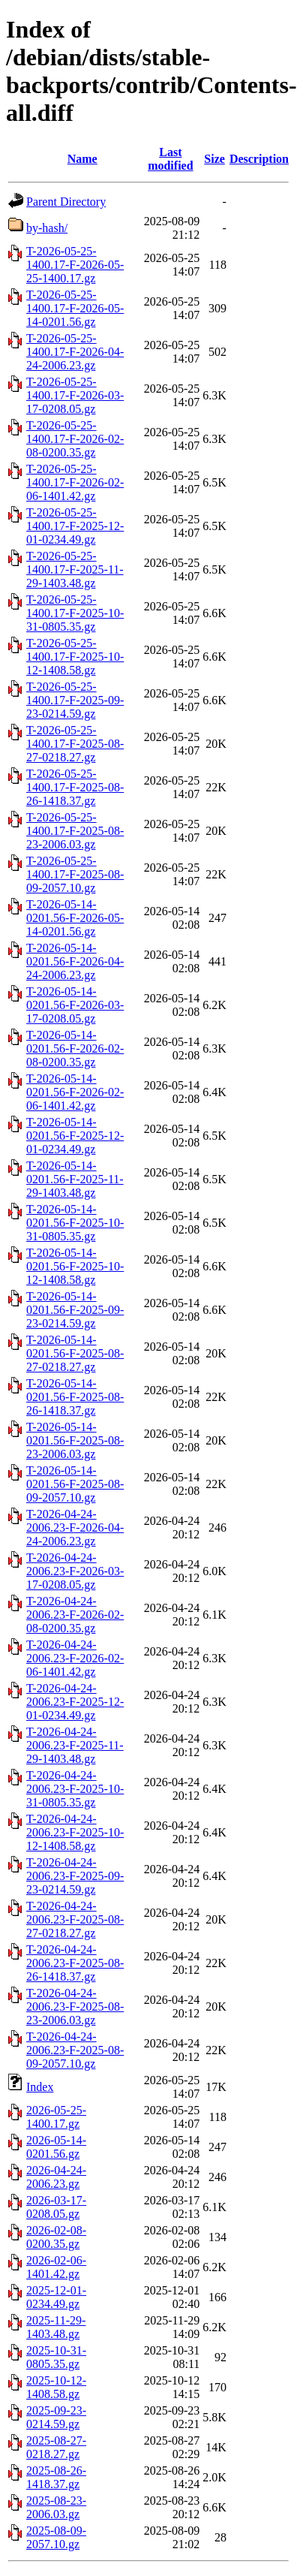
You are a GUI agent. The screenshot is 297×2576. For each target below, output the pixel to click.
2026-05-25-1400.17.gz (56, 2117)
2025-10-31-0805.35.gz (56, 2357)
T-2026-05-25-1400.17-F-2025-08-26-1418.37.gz (75, 787)
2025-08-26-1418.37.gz (56, 2477)
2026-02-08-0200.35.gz (56, 2237)
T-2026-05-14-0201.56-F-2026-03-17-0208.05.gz (75, 1005)
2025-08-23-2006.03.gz (56, 2507)
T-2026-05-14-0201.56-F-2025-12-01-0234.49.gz (75, 1135)
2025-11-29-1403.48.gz (56, 2327)
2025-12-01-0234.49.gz (56, 2297)
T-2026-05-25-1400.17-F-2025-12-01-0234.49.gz (75, 526)
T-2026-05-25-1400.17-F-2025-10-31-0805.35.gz (75, 613)
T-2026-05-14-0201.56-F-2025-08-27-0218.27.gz (75, 1353)
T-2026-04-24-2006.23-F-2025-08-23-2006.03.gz (75, 2006)
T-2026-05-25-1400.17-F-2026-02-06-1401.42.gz (75, 482)
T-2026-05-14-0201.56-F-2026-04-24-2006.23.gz (75, 961)
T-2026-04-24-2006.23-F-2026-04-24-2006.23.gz (75, 1527)
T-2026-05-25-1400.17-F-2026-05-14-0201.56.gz (75, 308)
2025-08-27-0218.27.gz (56, 2447)
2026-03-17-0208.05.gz (56, 2207)
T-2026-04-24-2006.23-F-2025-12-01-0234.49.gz (75, 1702)
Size (214, 158)
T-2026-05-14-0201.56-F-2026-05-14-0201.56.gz (75, 918)
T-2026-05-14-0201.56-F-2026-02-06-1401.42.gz (75, 1092)
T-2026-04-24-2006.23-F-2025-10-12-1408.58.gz (75, 1832)
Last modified (170, 159)
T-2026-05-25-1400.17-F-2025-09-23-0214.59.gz (75, 700)
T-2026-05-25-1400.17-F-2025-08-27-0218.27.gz (75, 744)
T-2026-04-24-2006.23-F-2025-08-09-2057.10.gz (75, 2050)
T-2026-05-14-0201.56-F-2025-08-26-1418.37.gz (75, 1397)
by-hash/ (47, 227)
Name (83, 158)
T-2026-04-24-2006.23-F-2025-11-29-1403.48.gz (75, 1745)
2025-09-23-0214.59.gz (56, 2417)
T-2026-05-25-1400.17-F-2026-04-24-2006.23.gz (75, 352)
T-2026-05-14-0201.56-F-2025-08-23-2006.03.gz (75, 1440)
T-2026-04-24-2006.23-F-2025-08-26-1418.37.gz (75, 1963)
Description (259, 158)
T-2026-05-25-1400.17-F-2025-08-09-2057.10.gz (75, 874)
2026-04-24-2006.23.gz (56, 2177)
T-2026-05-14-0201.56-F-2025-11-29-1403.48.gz (75, 1179)
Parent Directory (66, 201)
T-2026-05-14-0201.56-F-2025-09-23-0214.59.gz (75, 1310)
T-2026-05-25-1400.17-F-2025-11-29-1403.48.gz (75, 569)
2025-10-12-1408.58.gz (56, 2387)
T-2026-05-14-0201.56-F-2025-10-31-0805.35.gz (75, 1223)
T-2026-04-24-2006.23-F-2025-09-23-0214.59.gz (75, 1876)
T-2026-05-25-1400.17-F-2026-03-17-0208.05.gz (75, 395)
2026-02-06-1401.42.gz (56, 2267)
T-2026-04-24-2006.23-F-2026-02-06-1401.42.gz (75, 1658)
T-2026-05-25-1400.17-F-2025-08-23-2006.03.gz (75, 831)
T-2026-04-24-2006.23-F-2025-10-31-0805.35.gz (75, 1789)
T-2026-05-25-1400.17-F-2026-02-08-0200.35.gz (75, 439)
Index (39, 2086)
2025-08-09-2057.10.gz (56, 2537)
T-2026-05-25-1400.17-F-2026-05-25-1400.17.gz (75, 265)
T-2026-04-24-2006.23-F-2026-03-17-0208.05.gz (75, 1571)
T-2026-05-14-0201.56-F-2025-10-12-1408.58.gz (75, 1266)
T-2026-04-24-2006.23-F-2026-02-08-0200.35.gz (75, 1614)
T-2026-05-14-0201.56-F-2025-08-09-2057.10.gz (75, 1484)
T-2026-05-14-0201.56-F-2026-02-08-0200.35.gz (75, 1048)
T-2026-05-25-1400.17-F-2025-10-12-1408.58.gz (75, 656)
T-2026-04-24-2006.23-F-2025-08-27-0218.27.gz (75, 1919)
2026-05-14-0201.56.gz (56, 2147)
